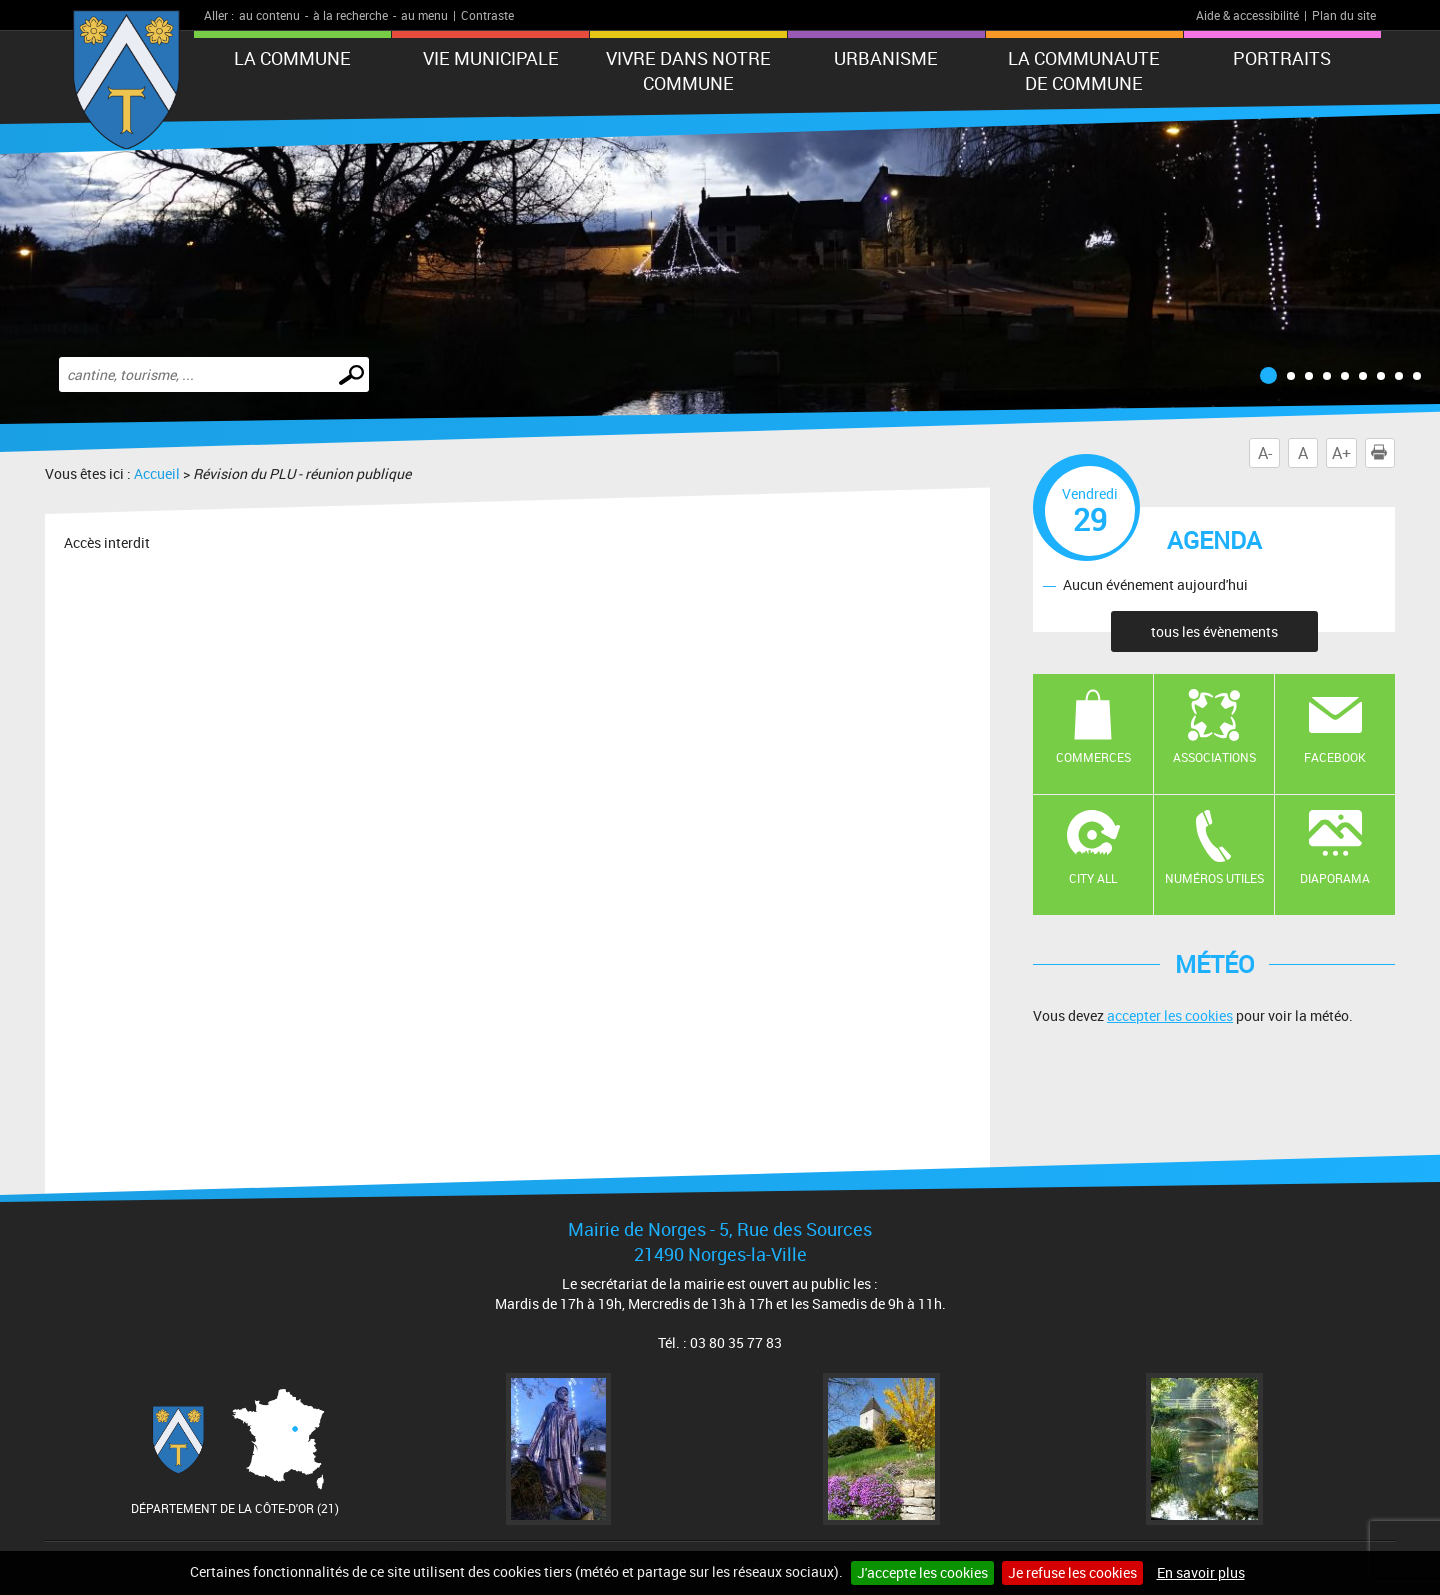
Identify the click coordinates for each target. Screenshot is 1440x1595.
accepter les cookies (1170, 1015)
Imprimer (1383, 453)
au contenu (269, 15)
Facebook (1335, 757)
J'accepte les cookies (922, 1572)
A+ (1341, 453)
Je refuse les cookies (1072, 1572)
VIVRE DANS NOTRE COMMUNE (688, 70)
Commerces (1093, 757)
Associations (1214, 757)
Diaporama (1335, 878)
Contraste (487, 15)
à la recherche (350, 15)
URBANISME (886, 58)
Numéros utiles (1214, 878)
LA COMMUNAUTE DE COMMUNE (1084, 70)
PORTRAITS (1282, 58)
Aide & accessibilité (1247, 15)
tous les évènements (1214, 631)
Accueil (157, 473)
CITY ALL (1093, 878)
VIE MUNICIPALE (491, 58)
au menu (424, 15)
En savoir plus (1201, 1572)
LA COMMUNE (292, 58)
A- (1265, 453)
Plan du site (1344, 15)
